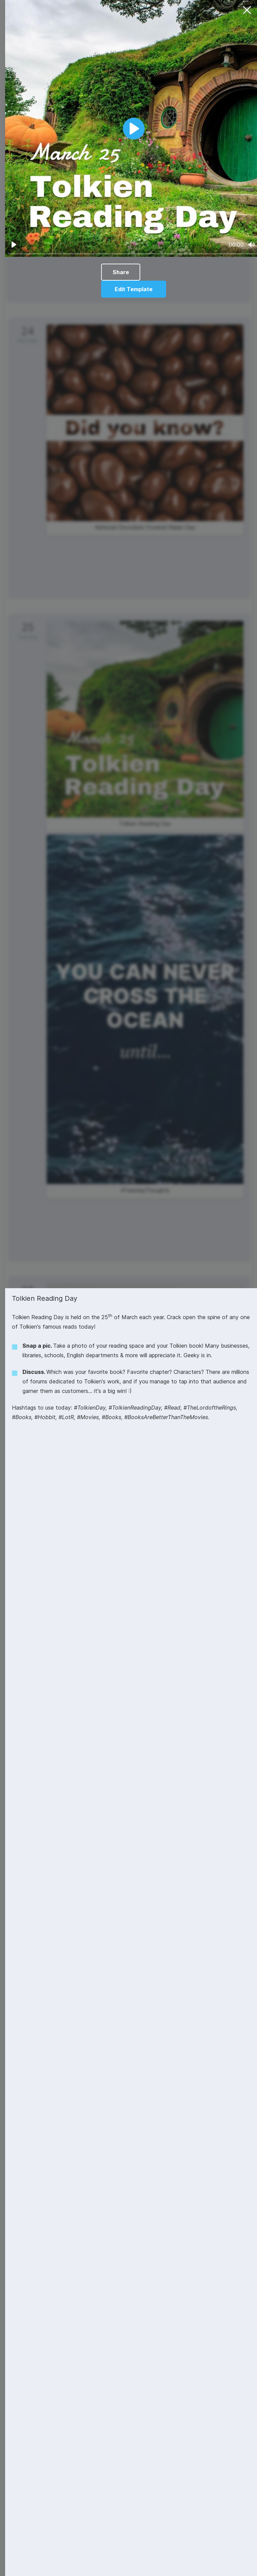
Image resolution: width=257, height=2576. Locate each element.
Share (121, 272)
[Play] (14, 244)
